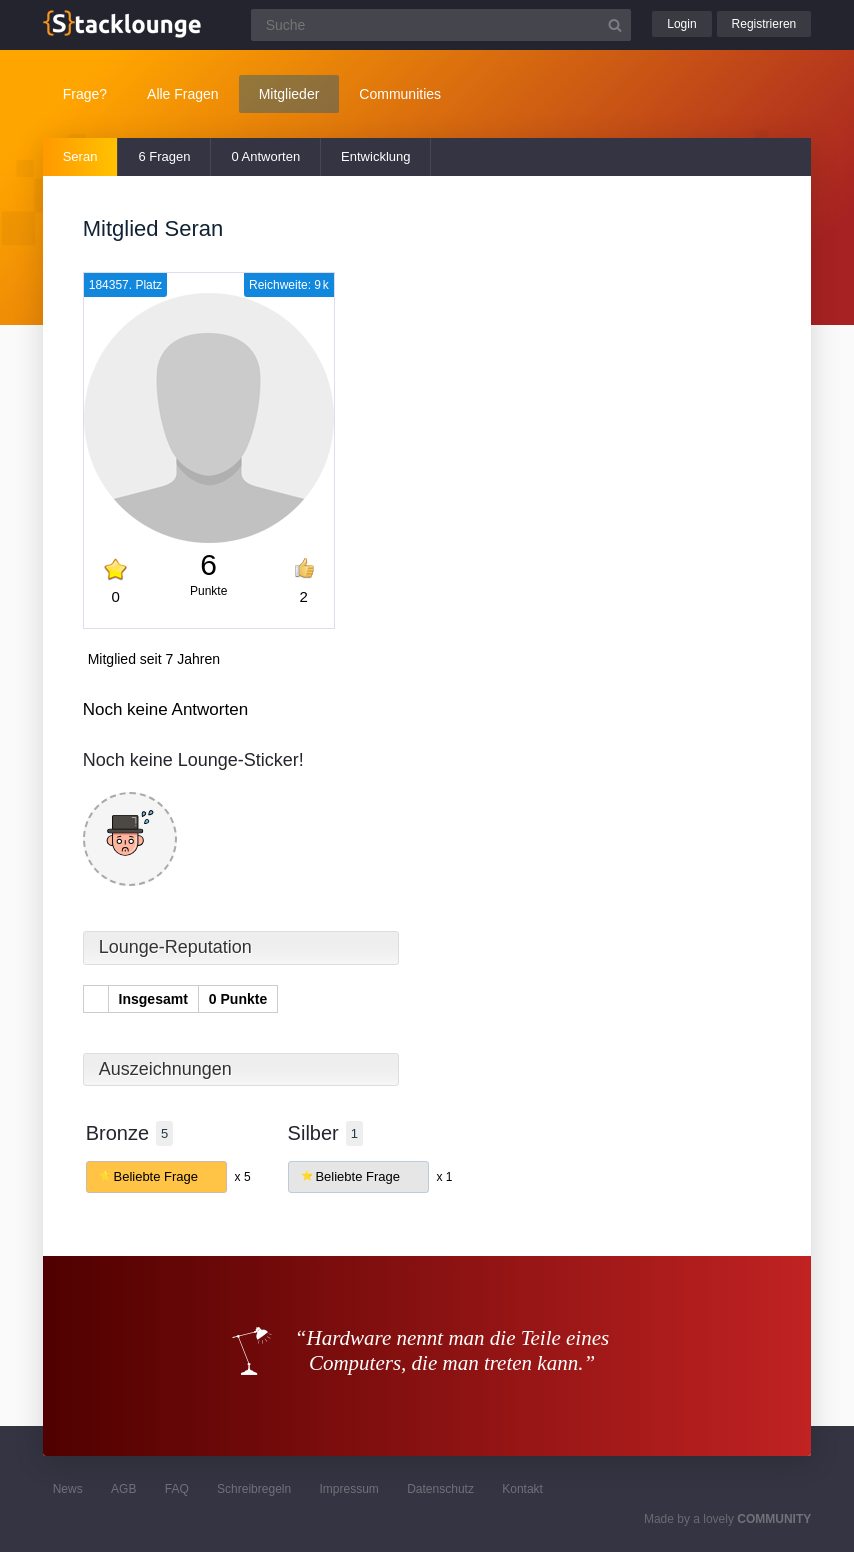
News (68, 1489)
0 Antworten (265, 156)
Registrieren (764, 24)
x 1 (445, 1177)
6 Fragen (164, 156)
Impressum (349, 1489)
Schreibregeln (254, 1489)
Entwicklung (375, 156)
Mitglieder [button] (289, 94)
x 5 (243, 1177)
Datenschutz (440, 1489)
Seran (80, 156)
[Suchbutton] (615, 25)
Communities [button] (400, 94)
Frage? (85, 94)
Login (681, 24)
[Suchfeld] (441, 25)
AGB (123, 1489)
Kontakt (522, 1489)
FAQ (177, 1489)
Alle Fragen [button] (183, 94)
